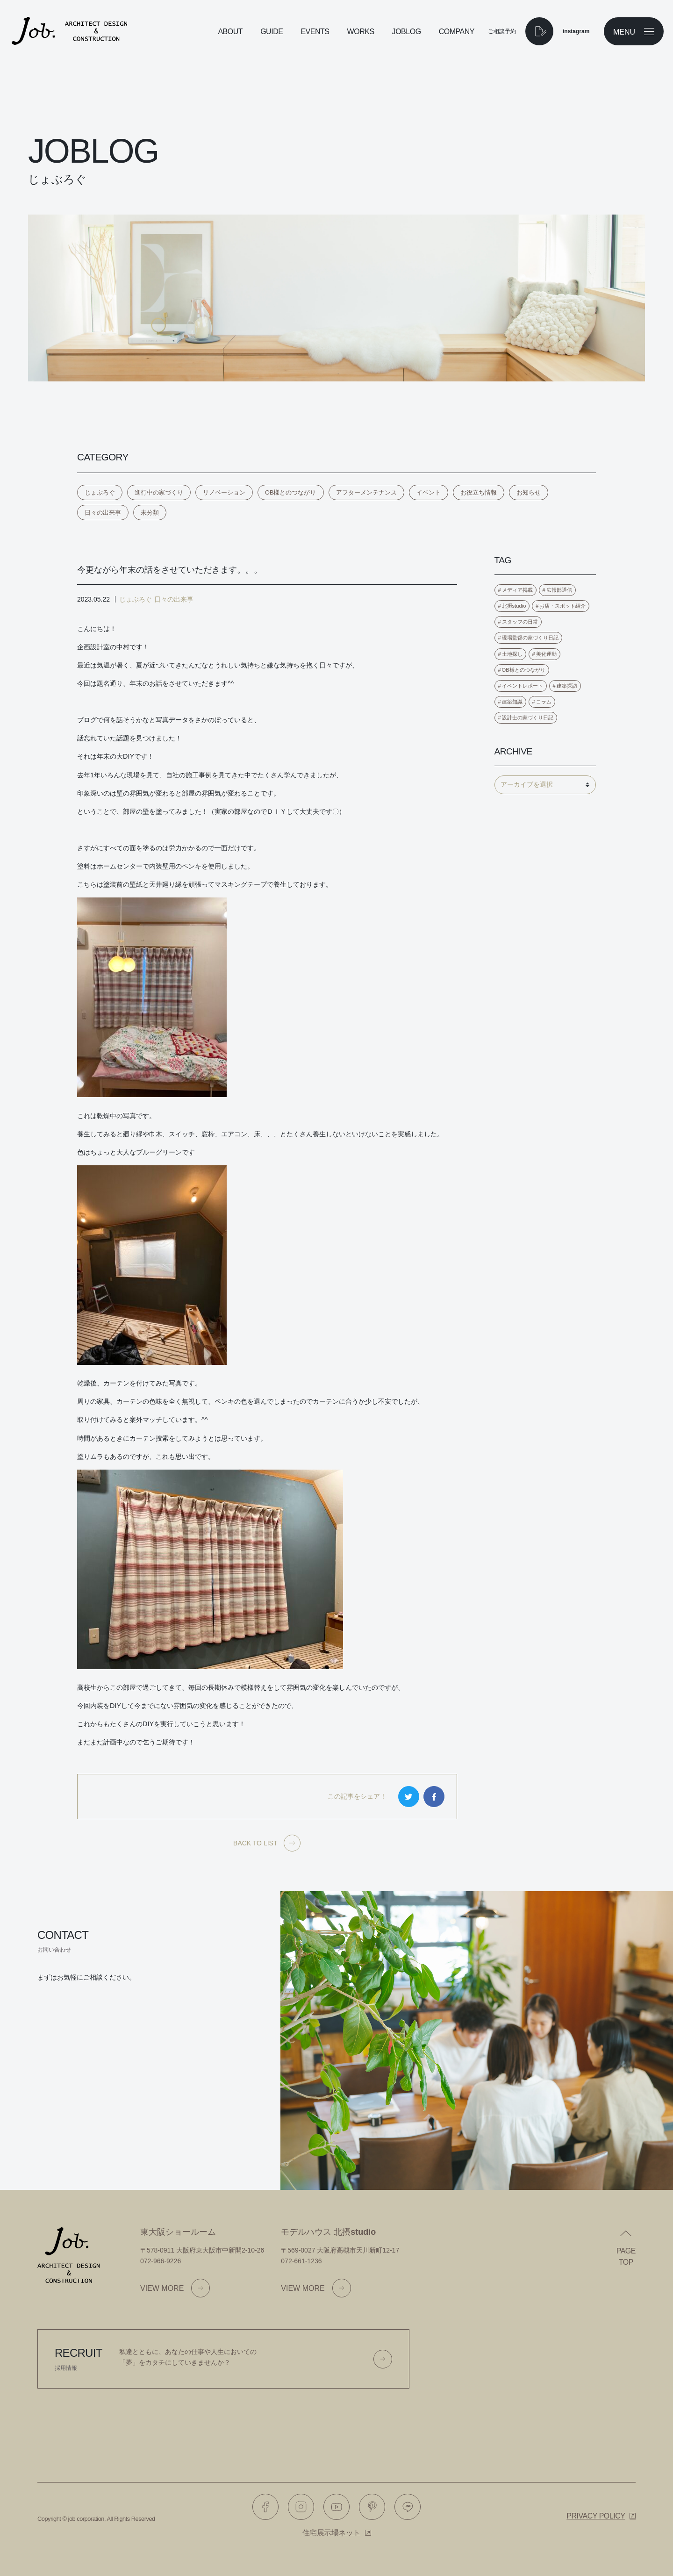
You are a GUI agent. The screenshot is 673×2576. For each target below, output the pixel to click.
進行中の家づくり (159, 492)
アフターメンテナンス (366, 492)
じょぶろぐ (100, 492)
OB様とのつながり (290, 492)
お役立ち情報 (478, 492)
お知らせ (528, 492)
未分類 (150, 512)
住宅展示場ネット (331, 2533)
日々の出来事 (103, 512)
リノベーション (224, 492)
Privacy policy (595, 2516)
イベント (428, 492)
